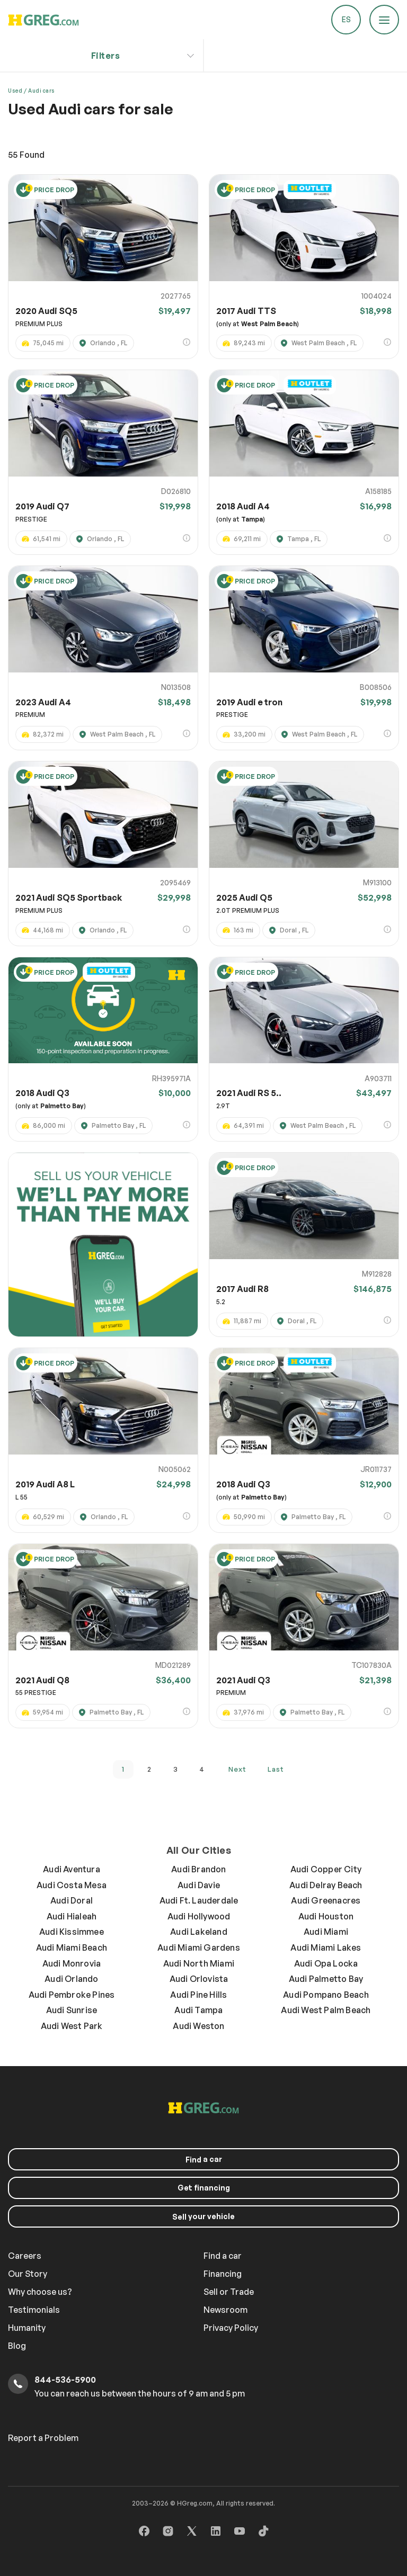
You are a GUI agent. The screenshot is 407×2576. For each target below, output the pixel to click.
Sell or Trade (229, 2291)
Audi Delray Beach (325, 1885)
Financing (223, 2273)
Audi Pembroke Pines (72, 1994)
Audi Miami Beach (71, 1947)
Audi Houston (325, 1916)
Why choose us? (40, 2291)
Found (26, 154)
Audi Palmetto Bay (326, 1978)
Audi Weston (198, 2026)
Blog (17, 2345)
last (276, 1769)
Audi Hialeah (71, 1916)
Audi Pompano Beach (326, 1994)
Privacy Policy (231, 2327)
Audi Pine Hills (198, 1994)
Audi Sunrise (71, 2010)
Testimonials (34, 2309)
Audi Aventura (71, 1869)
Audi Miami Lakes (325, 1947)
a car (203, 2159)
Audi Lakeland (198, 1931)
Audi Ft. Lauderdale (199, 1900)
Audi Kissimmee (71, 1931)
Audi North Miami (198, 1963)
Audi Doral (71, 1900)
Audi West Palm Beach (325, 2010)
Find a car (223, 2255)
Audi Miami (326, 1931)
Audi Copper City (325, 1869)
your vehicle (203, 2216)
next (237, 1769)
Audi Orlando (71, 1978)
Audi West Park (72, 2026)
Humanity (27, 2327)
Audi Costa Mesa (72, 1885)
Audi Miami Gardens (198, 1947)
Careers (24, 2255)
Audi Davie (199, 1885)
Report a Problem (43, 2438)
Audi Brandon (198, 1869)
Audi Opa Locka (326, 1963)
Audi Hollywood (199, 1916)
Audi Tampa (198, 2010)
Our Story (27, 2273)
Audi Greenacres (325, 1900)
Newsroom (225, 2309)
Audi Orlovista (199, 1978)
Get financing (204, 2187)
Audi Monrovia (71, 1963)
